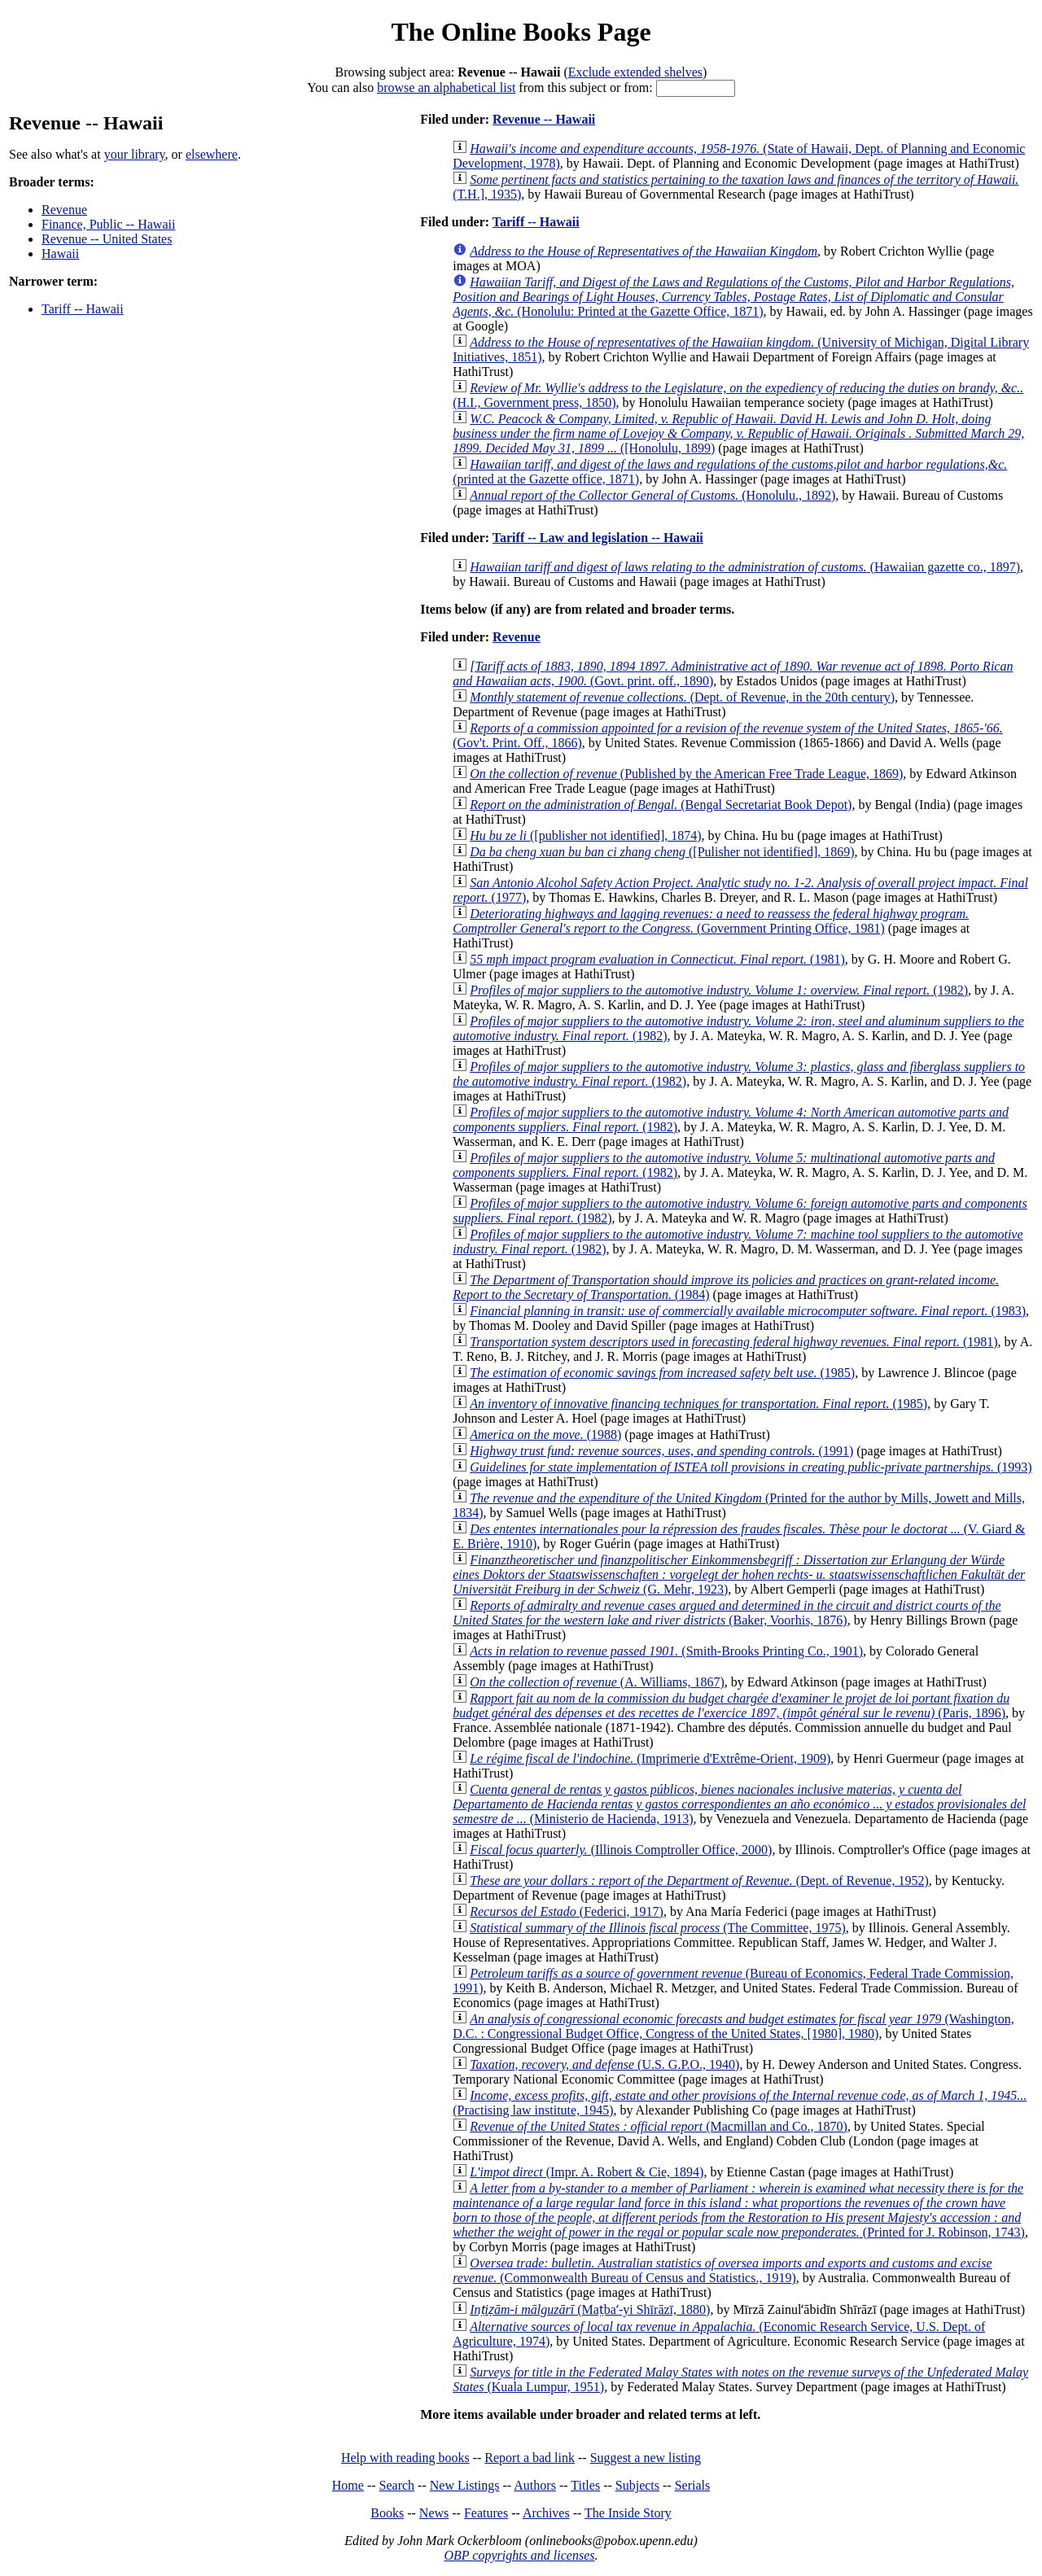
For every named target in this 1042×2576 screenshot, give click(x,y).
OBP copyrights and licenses (519, 2555)
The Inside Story (628, 2513)
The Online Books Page (520, 31)
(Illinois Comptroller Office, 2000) (621, 1850)
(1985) (662, 1373)
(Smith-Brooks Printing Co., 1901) (666, 1651)
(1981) (657, 959)
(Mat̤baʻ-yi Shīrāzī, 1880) (590, 2309)
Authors (535, 2485)
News (434, 2513)
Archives (546, 2513)
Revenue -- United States (107, 239)
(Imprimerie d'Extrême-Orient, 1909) (650, 1758)
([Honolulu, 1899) (738, 433)
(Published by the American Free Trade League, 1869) (686, 774)
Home (348, 2485)
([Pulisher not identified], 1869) (662, 852)
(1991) (661, 1451)
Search (397, 2485)
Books (387, 2513)
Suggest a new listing (645, 2457)
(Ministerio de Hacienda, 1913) (739, 1804)
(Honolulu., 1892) (652, 495)
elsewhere (212, 154)
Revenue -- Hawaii (544, 119)
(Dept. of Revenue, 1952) (699, 1880)
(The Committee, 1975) (658, 1928)
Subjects (637, 2485)
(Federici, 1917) (566, 1911)
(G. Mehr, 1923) (739, 1574)
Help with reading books (405, 2457)
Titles (585, 2485)
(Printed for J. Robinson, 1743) (739, 2210)
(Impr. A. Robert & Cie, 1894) (586, 2172)
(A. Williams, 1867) (597, 1682)
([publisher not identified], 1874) (585, 835)
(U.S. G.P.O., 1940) (604, 2064)
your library (134, 154)
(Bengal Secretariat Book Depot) (661, 804)
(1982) (719, 990)
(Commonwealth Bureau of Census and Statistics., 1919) (722, 2270)
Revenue (64, 209)
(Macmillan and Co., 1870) (658, 2126)
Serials (693, 2485)
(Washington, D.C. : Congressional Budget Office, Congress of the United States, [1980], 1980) (733, 2026)
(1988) (545, 1434)
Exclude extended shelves (635, 72)
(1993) (750, 1467)
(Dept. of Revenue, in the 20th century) (682, 697)
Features (486, 2513)
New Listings (465, 2485)
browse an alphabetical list (446, 87)
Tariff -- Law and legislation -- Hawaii (598, 538)
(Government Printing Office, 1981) (711, 921)
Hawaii (60, 253)
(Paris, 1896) (731, 1705)
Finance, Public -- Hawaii (108, 224)
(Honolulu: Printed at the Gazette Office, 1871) (733, 296)
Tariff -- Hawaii (83, 309)
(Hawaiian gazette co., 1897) (745, 567)
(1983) (748, 1311)
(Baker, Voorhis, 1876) (726, 1613)
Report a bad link (529, 2457)
